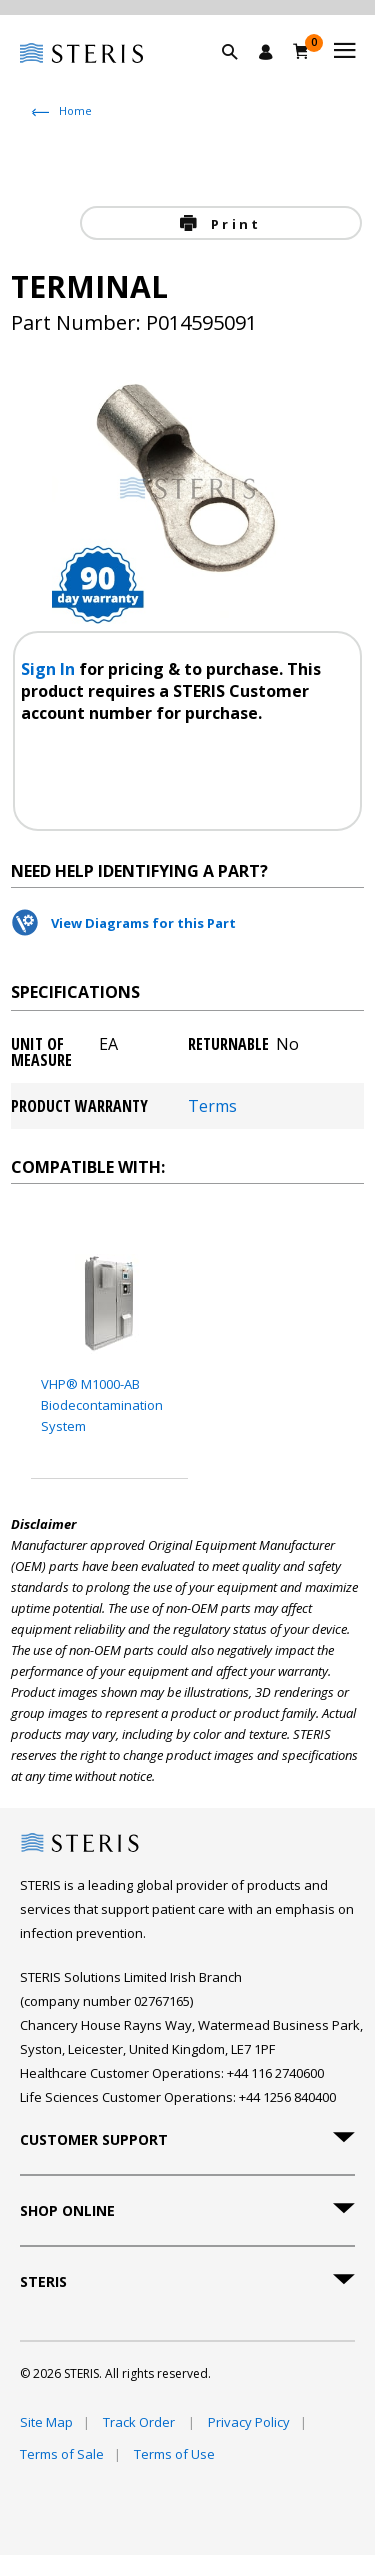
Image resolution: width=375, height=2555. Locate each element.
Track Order (140, 2422)
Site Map (46, 2422)
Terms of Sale (62, 2454)
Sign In (50, 669)
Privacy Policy (249, 2422)
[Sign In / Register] (266, 52)
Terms (212, 1106)
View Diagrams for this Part (143, 923)
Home (75, 110)
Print (233, 224)
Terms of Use (174, 2454)
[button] (240, 75)
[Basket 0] (301, 51)
